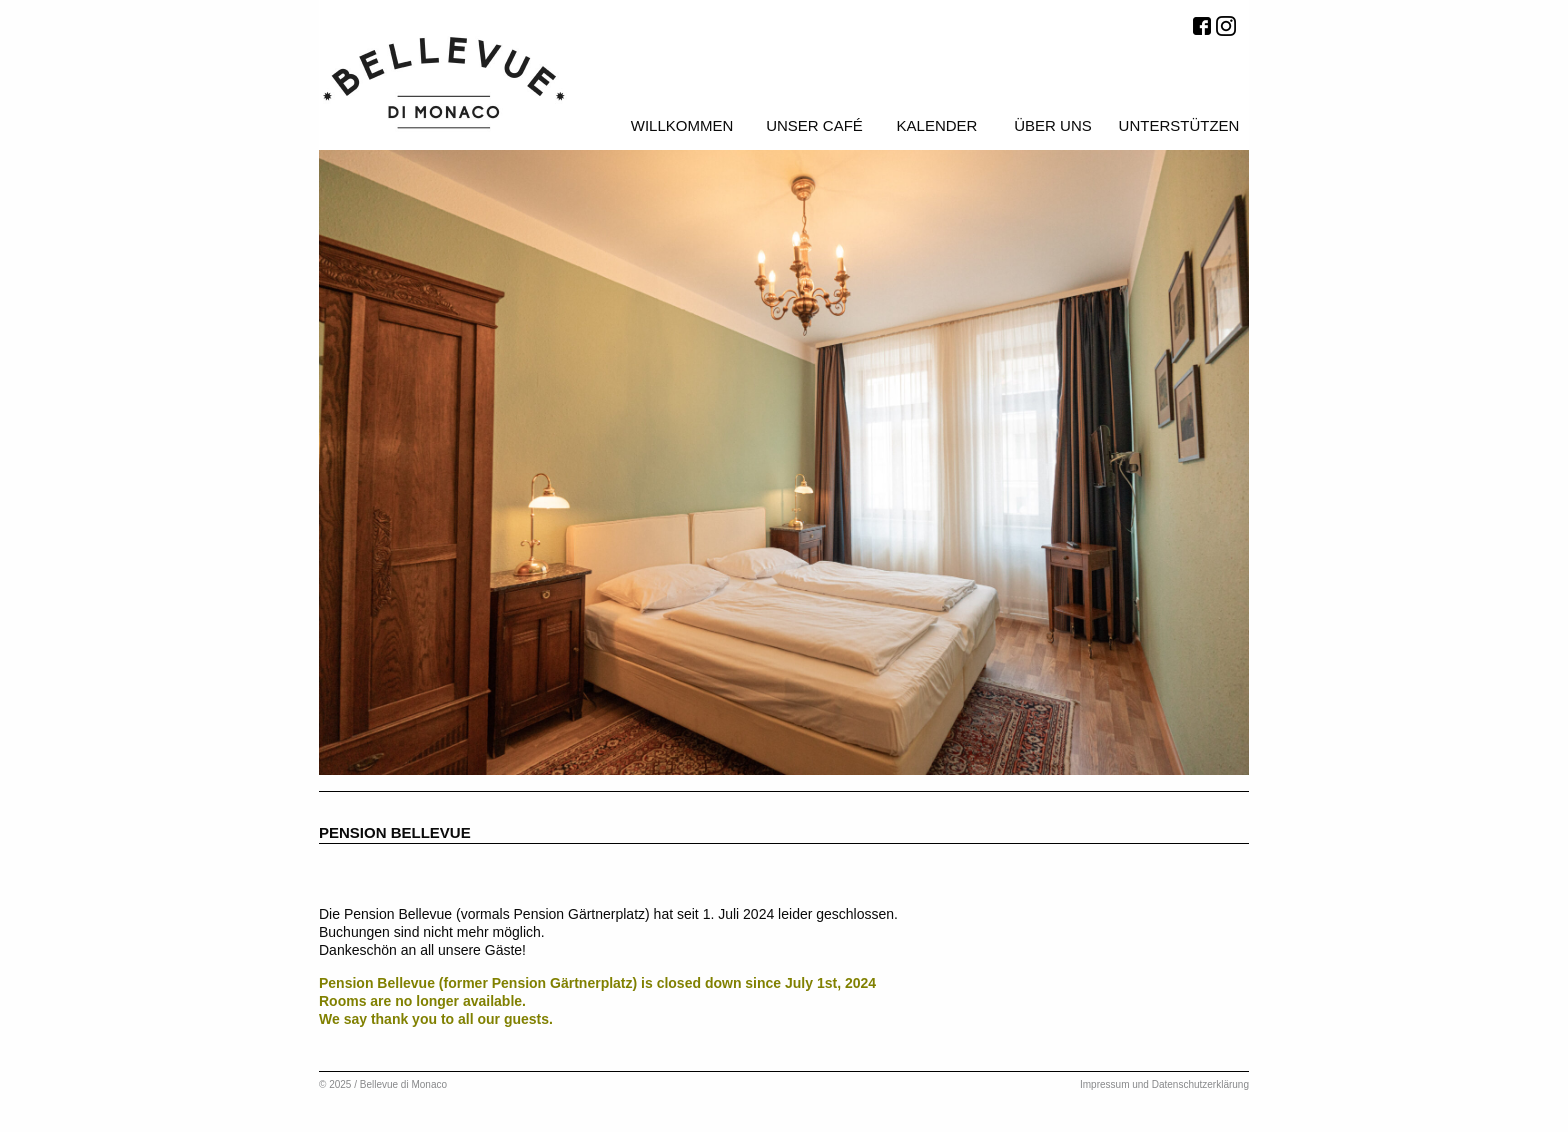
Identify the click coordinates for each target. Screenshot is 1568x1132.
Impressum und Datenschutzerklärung (1164, 1084)
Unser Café (814, 125)
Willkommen (682, 125)
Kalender (937, 125)
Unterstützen (1179, 125)
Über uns (1053, 125)
